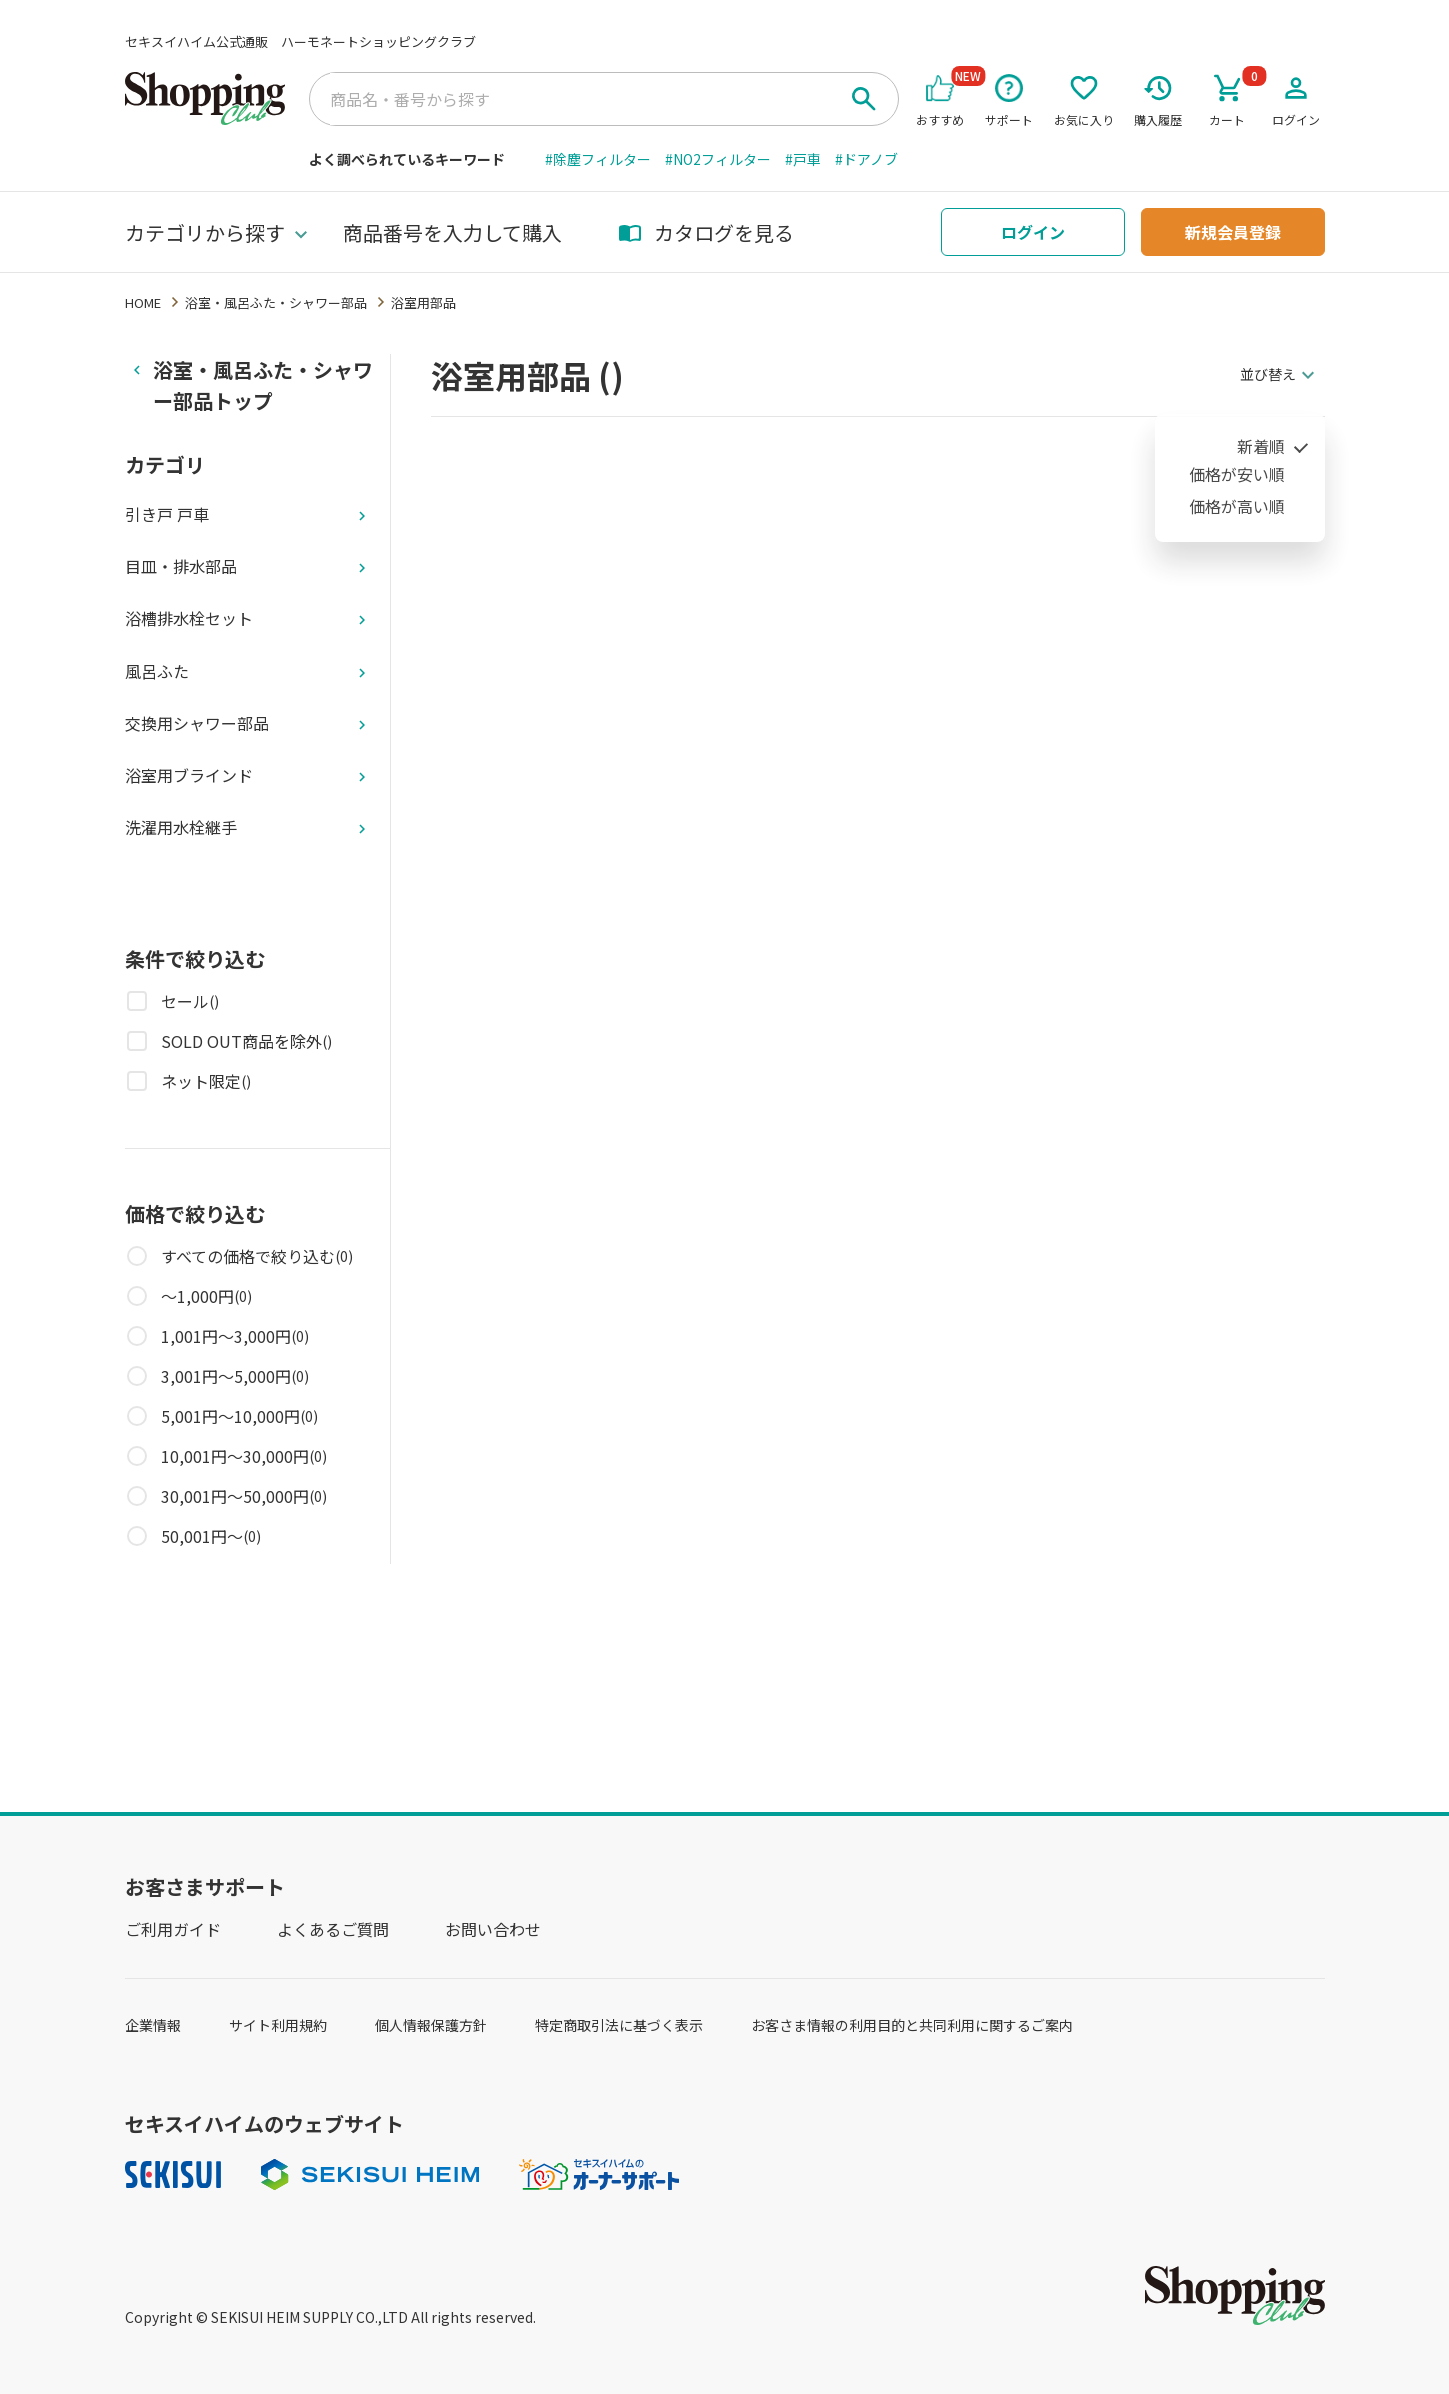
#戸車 (803, 159)
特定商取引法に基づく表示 (619, 2025)
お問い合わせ (493, 1929)
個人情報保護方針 (431, 2025)
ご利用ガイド (173, 1929)
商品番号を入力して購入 (452, 232)
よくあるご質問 (333, 1929)
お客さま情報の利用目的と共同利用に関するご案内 (912, 2025)
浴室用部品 (423, 302)
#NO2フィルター (718, 159)
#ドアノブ (866, 159)
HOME (143, 302)
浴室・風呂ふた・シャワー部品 (276, 302)
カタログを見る (706, 232)
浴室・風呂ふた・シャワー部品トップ (263, 385)
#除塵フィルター (598, 159)
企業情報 (153, 2025)
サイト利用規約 (278, 2025)
